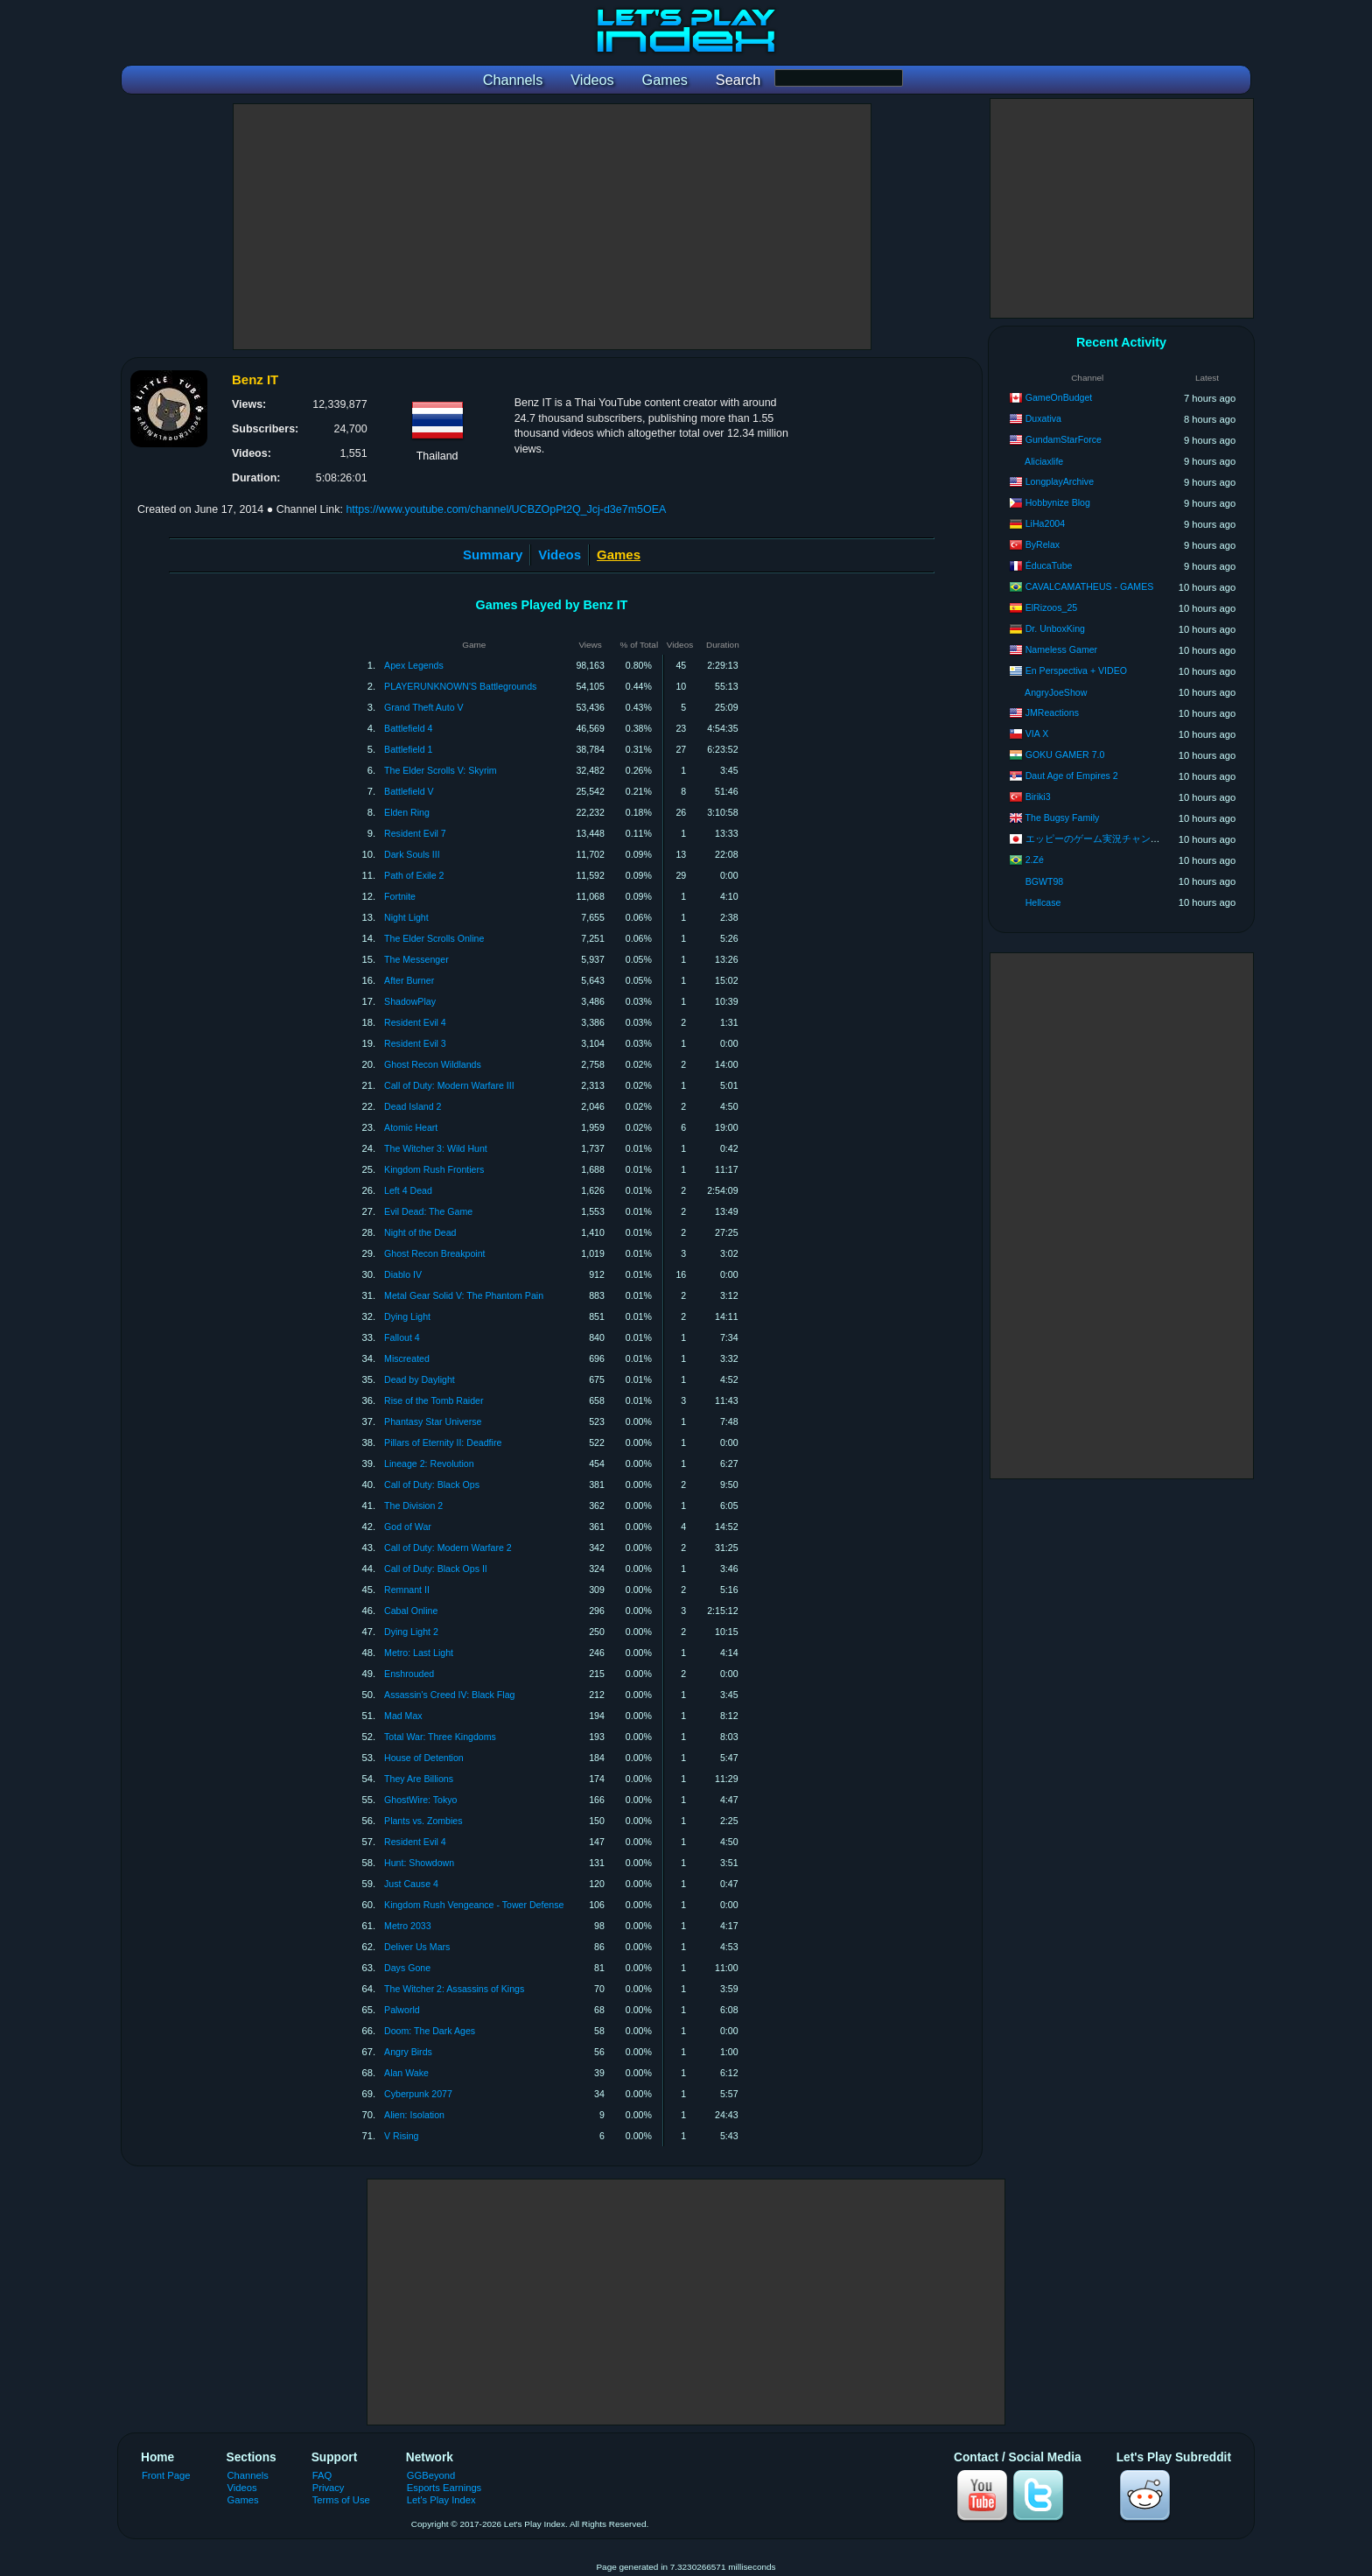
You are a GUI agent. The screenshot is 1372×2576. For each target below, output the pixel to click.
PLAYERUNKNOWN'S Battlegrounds (460, 686)
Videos (559, 554)
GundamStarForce (1064, 439)
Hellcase (1043, 902)
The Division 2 (413, 1505)
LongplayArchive (1060, 481)
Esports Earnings (444, 2487)
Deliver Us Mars (417, 1946)
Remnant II (407, 1589)
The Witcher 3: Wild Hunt (435, 1148)
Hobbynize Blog (1058, 502)
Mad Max (403, 1715)
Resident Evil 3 (415, 1043)
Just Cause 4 (411, 1883)
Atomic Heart (411, 1127)
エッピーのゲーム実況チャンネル (1098, 838)
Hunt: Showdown (419, 1862)
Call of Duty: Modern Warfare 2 (448, 1547)
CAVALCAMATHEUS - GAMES (1090, 586)
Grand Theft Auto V (424, 707)
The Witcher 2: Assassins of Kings (454, 1988)
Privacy (328, 2487)
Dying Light (407, 1316)
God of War (407, 1526)
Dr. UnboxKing (1055, 628)
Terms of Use (341, 2500)
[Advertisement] (552, 226)
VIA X (1037, 733)
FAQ (322, 2475)
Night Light (406, 917)
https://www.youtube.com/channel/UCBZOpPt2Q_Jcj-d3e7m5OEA (506, 509)
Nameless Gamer (1061, 649)
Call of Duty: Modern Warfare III (449, 1085)
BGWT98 (1045, 881)
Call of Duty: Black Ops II (435, 1568)
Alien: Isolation (414, 2114)
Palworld (402, 2009)
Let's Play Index (441, 2500)
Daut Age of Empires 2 (1072, 775)
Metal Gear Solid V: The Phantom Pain (463, 1295)
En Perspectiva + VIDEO (1076, 670)
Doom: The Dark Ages (429, 2030)
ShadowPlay (410, 1001)
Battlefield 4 (408, 728)
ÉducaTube (1049, 565)
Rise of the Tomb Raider (433, 1400)
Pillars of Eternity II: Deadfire (442, 1442)
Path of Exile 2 (414, 875)
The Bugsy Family (1063, 817)
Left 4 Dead (408, 1190)
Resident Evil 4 (415, 1022)
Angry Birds (408, 2051)
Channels (248, 2475)
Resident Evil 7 (415, 833)
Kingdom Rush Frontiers (434, 1169)
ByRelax (1043, 544)
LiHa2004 (1045, 523)
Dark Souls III (412, 854)
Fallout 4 (402, 1337)
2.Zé (1035, 859)
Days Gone (407, 1967)
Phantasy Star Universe (432, 1421)
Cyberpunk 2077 (418, 2093)
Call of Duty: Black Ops (432, 1484)
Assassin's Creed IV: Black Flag (449, 1694)
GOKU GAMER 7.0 (1065, 754)
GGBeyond (431, 2475)
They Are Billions (418, 1778)
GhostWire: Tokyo (420, 1799)
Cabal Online (411, 1610)
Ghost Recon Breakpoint (434, 1253)
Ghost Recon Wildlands (432, 1064)
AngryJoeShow (1056, 692)
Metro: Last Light (418, 1652)
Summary (492, 554)
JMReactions (1052, 712)
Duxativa (1043, 418)
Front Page (166, 2475)
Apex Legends (414, 665)
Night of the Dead (420, 1232)
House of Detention (424, 1757)
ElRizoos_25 (1051, 607)
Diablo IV (403, 1274)
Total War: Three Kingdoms (440, 1736)
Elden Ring (407, 812)
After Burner (409, 980)
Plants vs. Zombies (423, 1820)
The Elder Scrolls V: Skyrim (440, 770)
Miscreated (407, 1358)
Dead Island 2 (412, 1106)
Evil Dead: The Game (428, 1211)
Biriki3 (1038, 796)
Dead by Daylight (419, 1379)
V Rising (401, 2135)
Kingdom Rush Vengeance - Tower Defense (474, 1904)
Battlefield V (409, 791)
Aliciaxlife (1044, 461)
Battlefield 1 (408, 749)
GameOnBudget (1059, 397)
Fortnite (400, 896)
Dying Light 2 (411, 1631)
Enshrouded (409, 1673)
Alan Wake (406, 2072)
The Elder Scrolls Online (434, 938)
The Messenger (416, 959)
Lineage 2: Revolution (428, 1463)
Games (243, 2500)
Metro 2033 (407, 1925)
